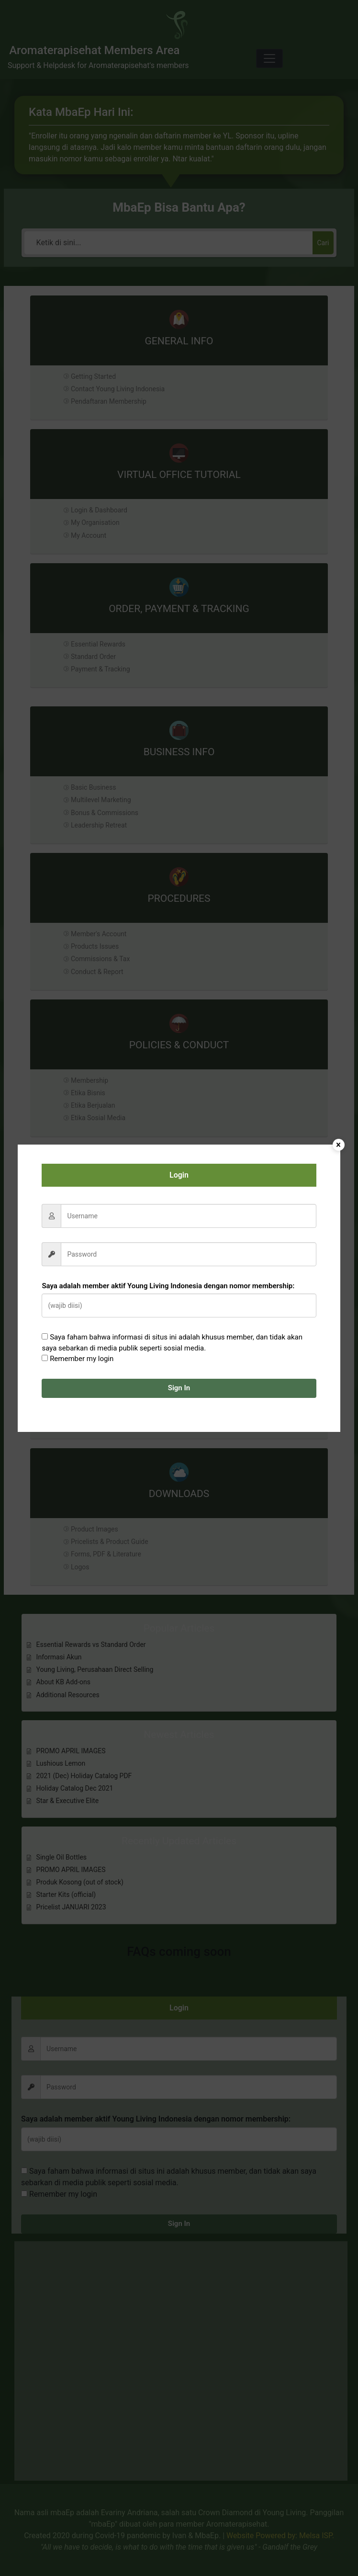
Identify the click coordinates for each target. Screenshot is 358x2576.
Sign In (179, 1388)
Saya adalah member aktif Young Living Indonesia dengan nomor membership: (168, 1286)
